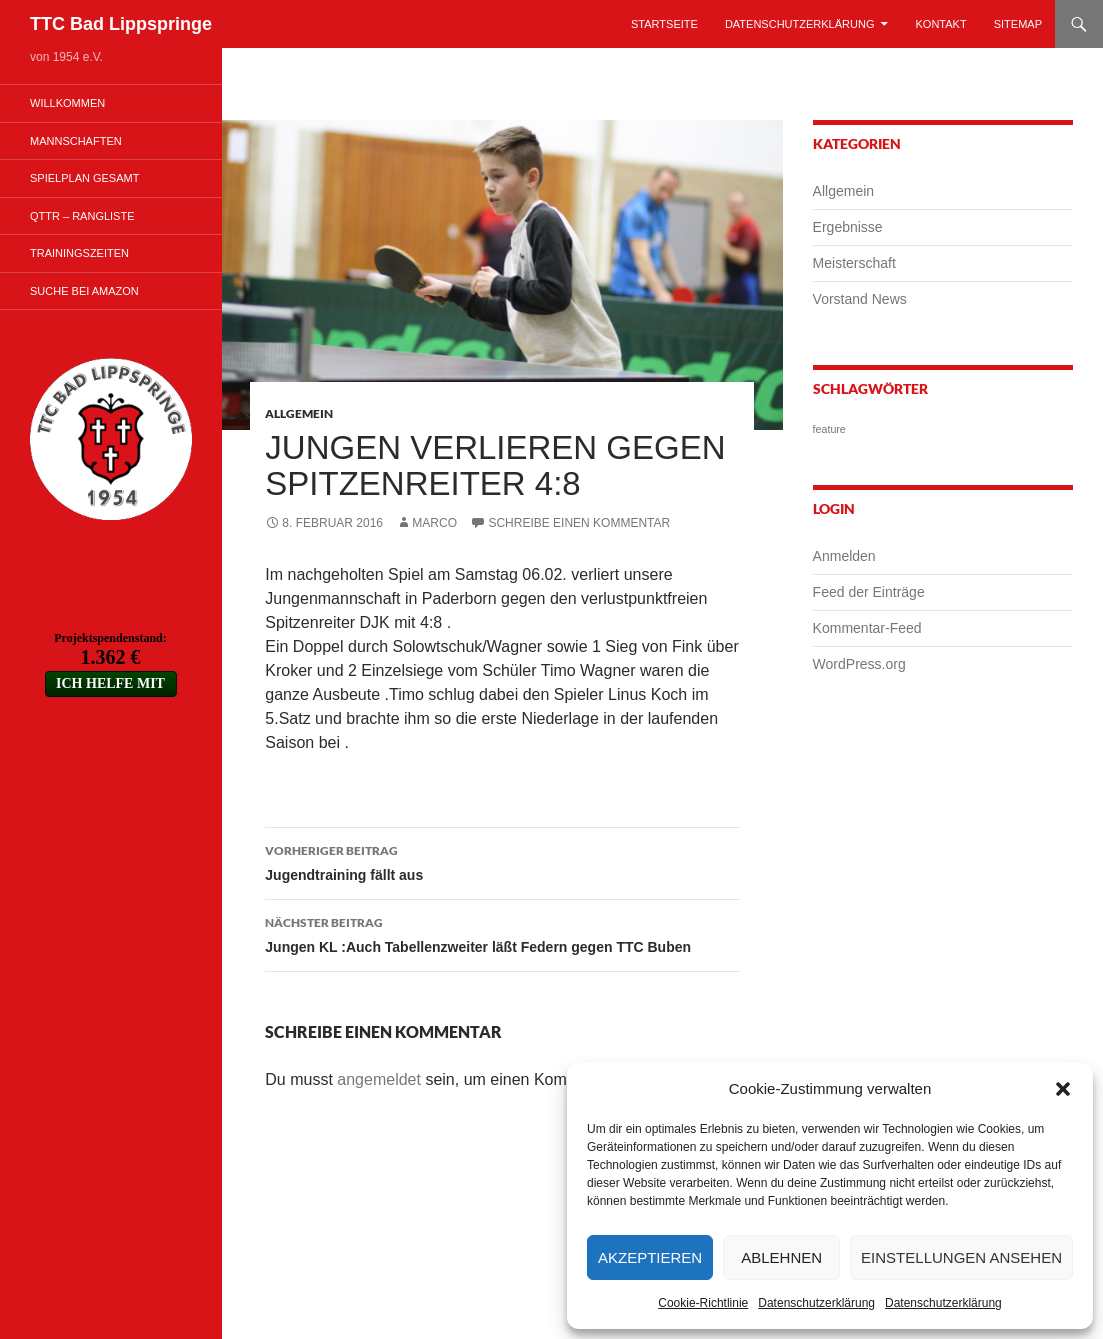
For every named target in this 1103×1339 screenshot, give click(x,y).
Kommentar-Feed (867, 628)
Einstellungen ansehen (961, 1257)
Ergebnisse (848, 227)
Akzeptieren (650, 1257)
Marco (434, 523)
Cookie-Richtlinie (703, 1303)
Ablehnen (781, 1257)
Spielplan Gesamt (84, 178)
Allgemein (299, 413)
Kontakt (941, 24)
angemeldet (379, 1079)
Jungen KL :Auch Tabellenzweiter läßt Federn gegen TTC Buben (502, 933)
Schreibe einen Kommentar (579, 523)
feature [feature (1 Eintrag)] (829, 429)
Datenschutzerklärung (816, 1303)
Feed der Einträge (869, 592)
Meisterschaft (854, 263)
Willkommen (67, 103)
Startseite (664, 24)
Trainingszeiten (79, 253)
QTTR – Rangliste (82, 216)
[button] (1063, 1089)
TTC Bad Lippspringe (121, 24)
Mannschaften (76, 141)
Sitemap (1018, 24)
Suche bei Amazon (84, 291)
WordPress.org (859, 664)
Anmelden (844, 556)
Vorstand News (860, 299)
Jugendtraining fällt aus (502, 861)
